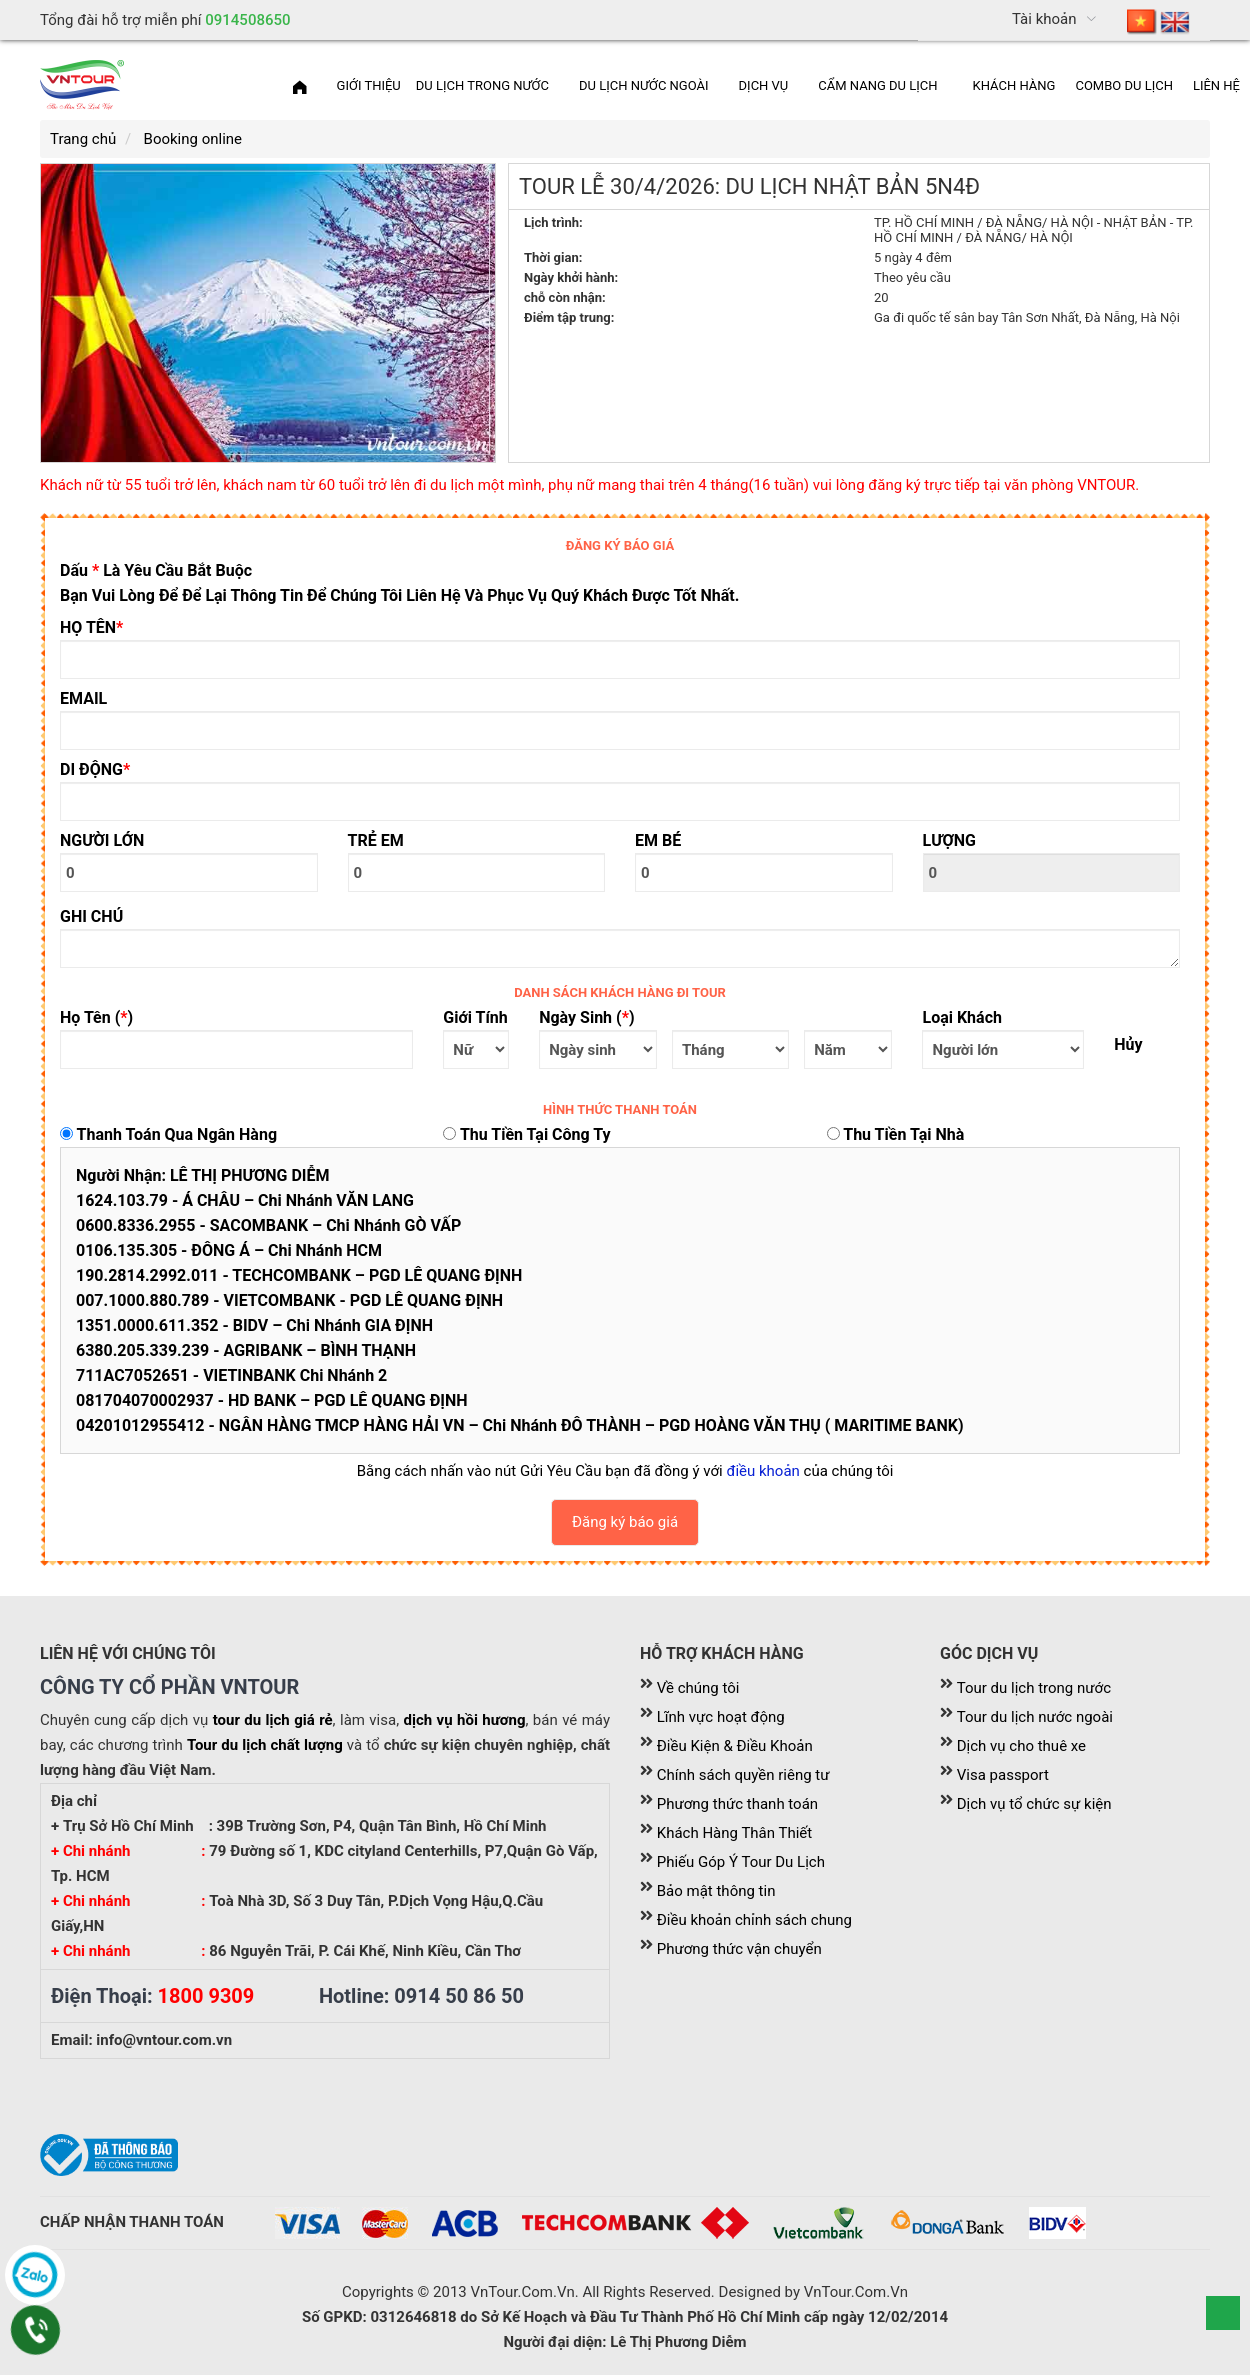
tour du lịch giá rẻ (273, 1720)
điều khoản (762, 1471)
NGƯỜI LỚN (102, 840)
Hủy (1128, 1044)
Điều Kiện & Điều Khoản (735, 1746)
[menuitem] (1158, 20)
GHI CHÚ (91, 916)
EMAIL (83, 698)
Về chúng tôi (698, 1688)
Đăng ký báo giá (625, 1522)
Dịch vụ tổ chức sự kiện (1034, 1804)
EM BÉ (658, 840)
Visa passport (1003, 1775)
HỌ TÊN (91, 627)
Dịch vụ (764, 85)
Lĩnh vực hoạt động (721, 1717)
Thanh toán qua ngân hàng (168, 1134)
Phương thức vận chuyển (739, 1949)
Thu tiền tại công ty (526, 1134)
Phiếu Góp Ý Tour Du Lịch (741, 1862)
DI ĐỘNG (95, 769)
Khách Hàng (1014, 85)
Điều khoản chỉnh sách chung (754, 1920)
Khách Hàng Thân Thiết (734, 1833)
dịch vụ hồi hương (465, 1720)
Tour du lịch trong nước (1034, 1688)
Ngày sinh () (586, 1017)
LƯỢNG (950, 840)
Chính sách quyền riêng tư (743, 1775)
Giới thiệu (369, 85)
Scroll (1223, 2313)
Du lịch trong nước (482, 85)
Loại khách (961, 1017)
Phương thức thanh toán (737, 1804)
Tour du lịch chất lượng (265, 1745)
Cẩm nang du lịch (877, 85)
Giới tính (475, 1017)
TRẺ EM (376, 840)
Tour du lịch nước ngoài (1035, 1717)
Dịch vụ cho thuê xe (1021, 1746)
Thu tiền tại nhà (896, 1134)
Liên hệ (1216, 85)
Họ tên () (96, 1017)
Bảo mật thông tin (716, 1891)
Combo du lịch (1123, 85)
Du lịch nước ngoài (644, 85)
